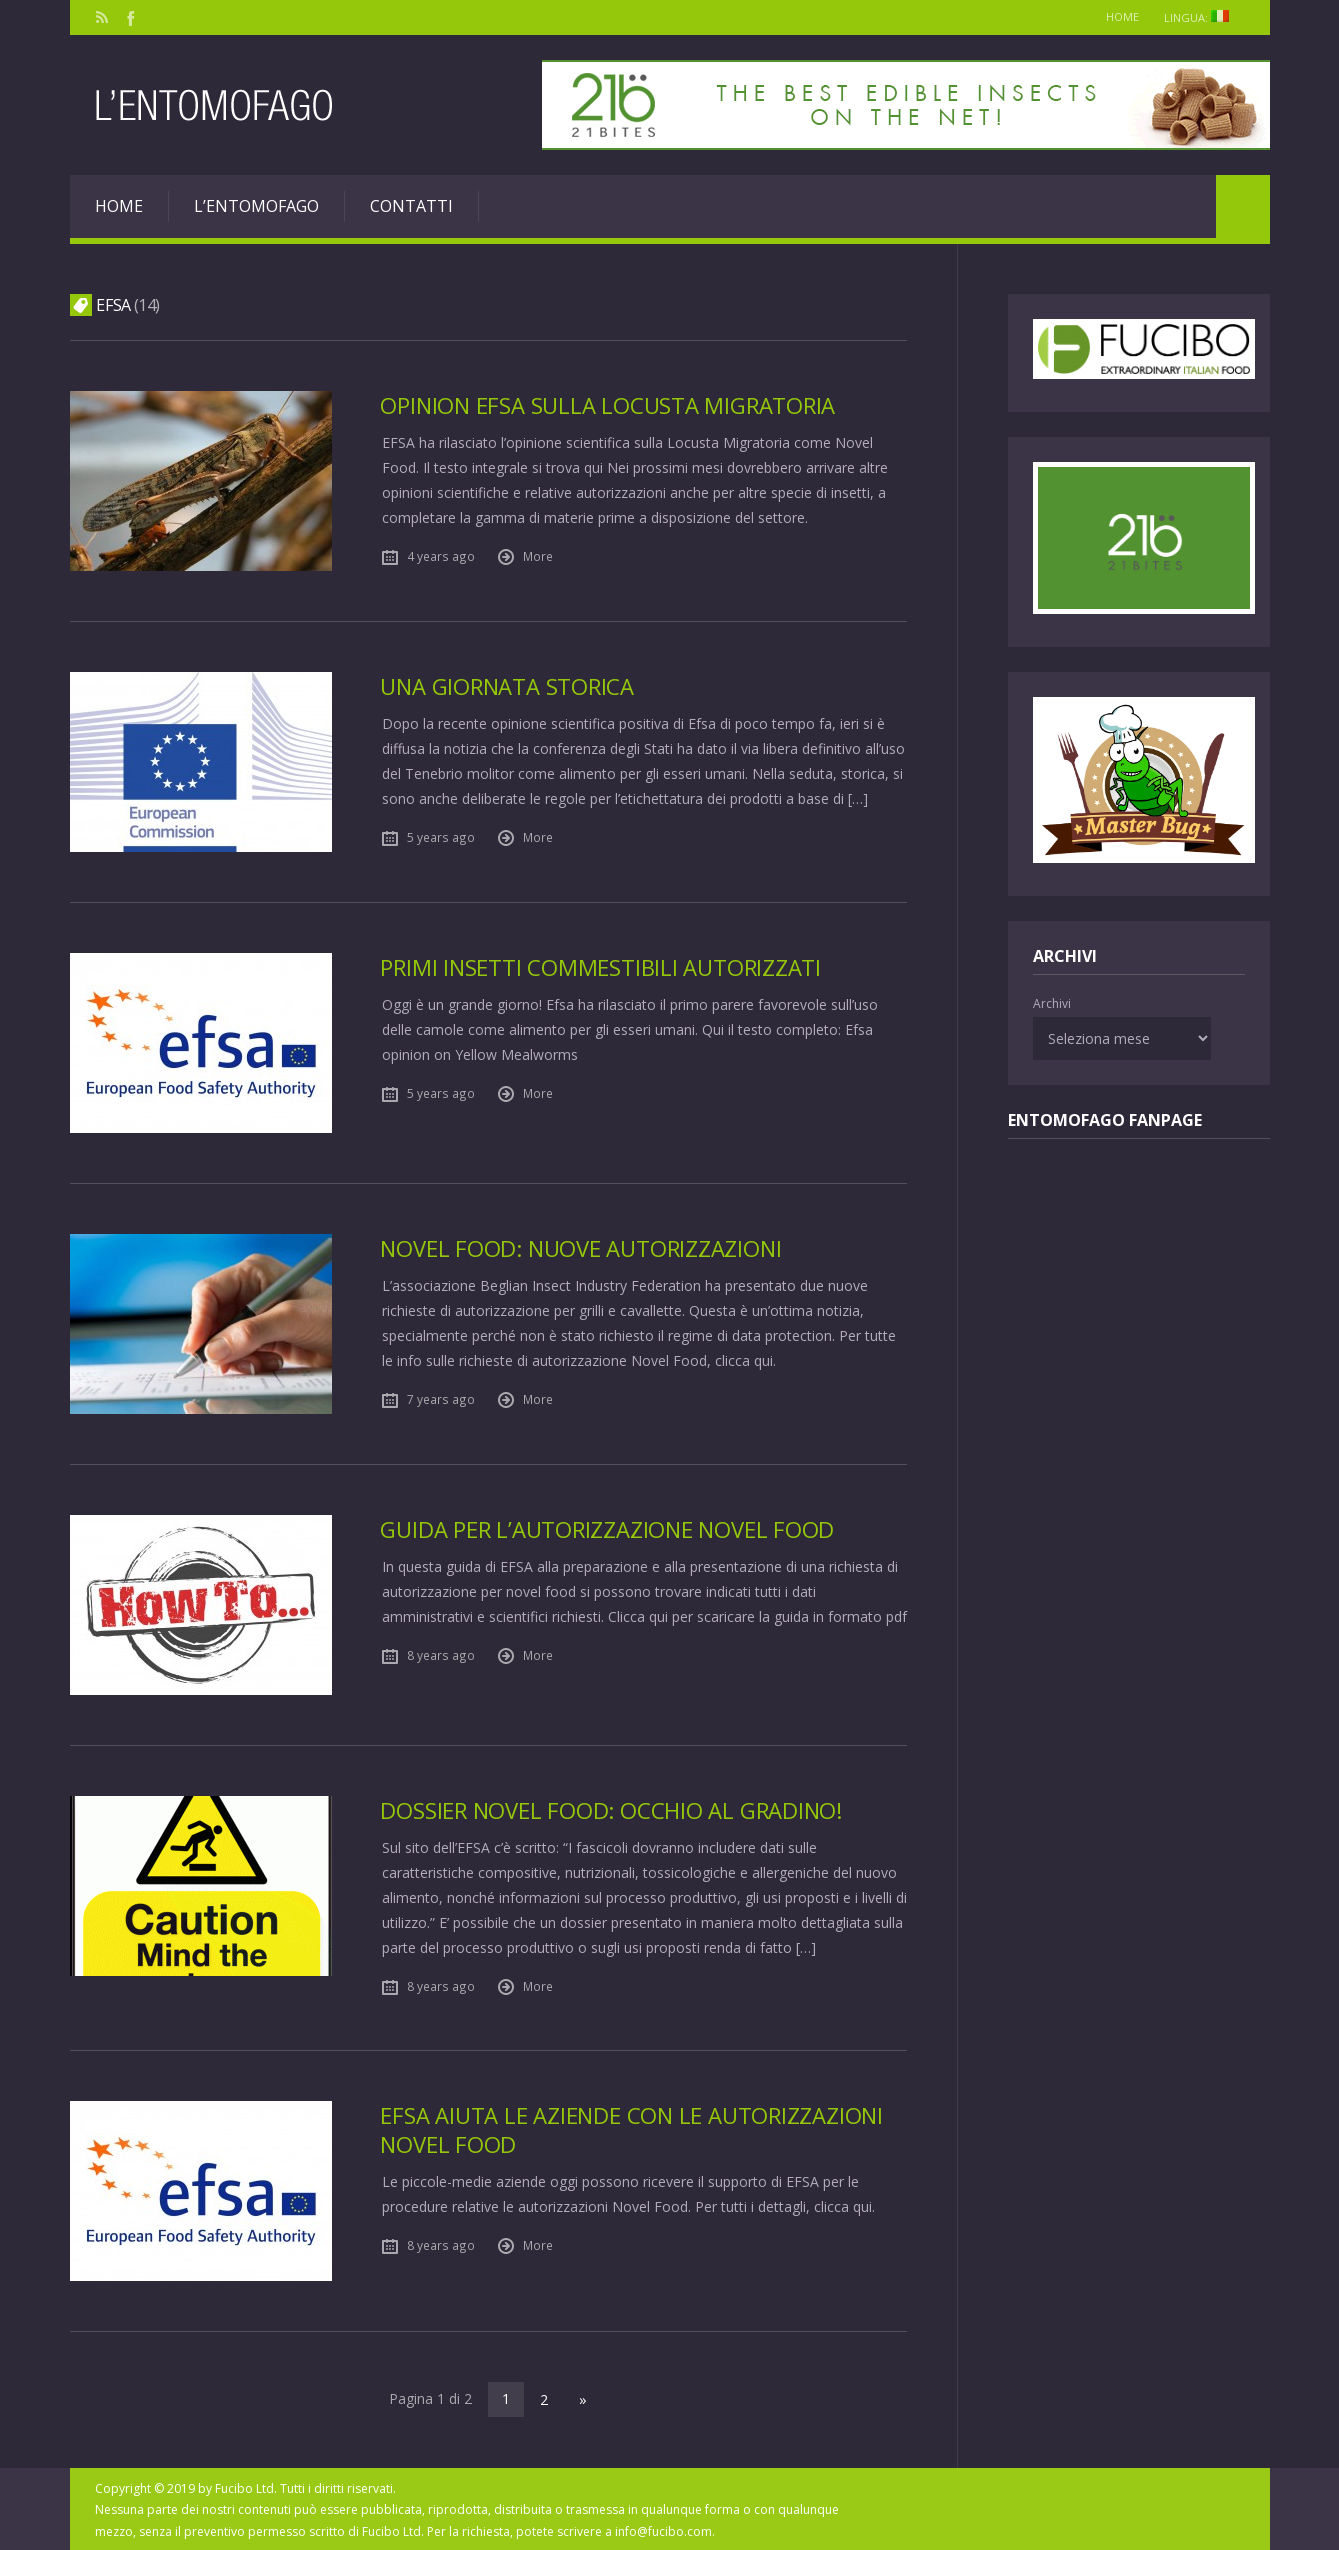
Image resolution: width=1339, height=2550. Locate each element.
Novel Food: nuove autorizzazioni (582, 1248)
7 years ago (441, 1399)
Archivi (1052, 1003)
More (538, 556)
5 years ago (441, 837)
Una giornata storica (509, 686)
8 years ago (441, 1655)
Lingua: (1201, 17)
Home (1115, 16)
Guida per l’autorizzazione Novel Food (609, 1529)
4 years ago (441, 556)
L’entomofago (256, 206)
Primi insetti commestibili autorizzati (602, 967)
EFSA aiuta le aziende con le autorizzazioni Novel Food (633, 2129)
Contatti (411, 206)
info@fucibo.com (663, 2529)
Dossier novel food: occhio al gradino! (613, 1810)
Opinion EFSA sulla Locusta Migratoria (609, 405)
